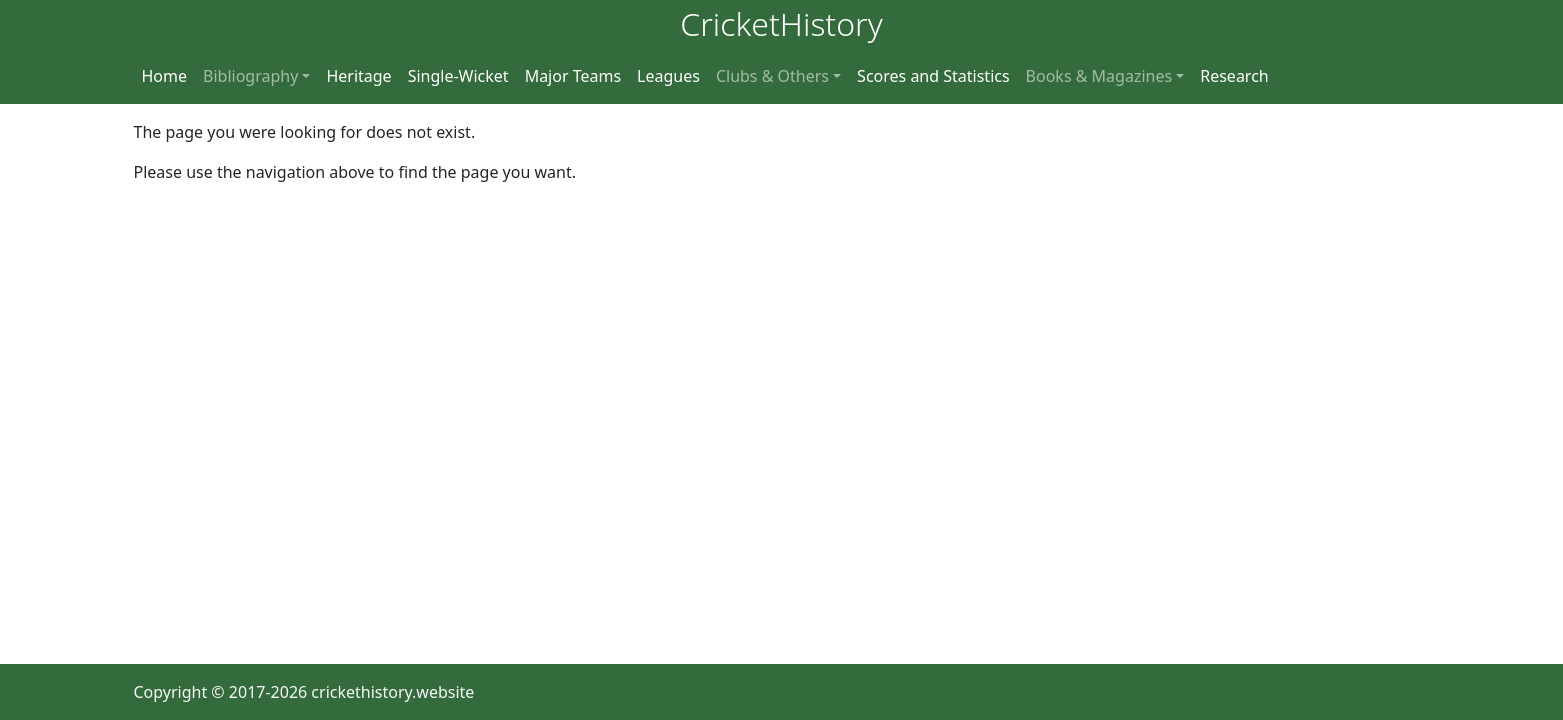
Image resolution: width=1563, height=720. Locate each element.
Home (165, 76)
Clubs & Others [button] (772, 76)
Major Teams (573, 76)
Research (1234, 76)
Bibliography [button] (250, 76)
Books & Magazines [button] (1099, 76)
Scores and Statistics (933, 76)
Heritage (358, 76)
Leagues (668, 76)
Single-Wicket (458, 76)
